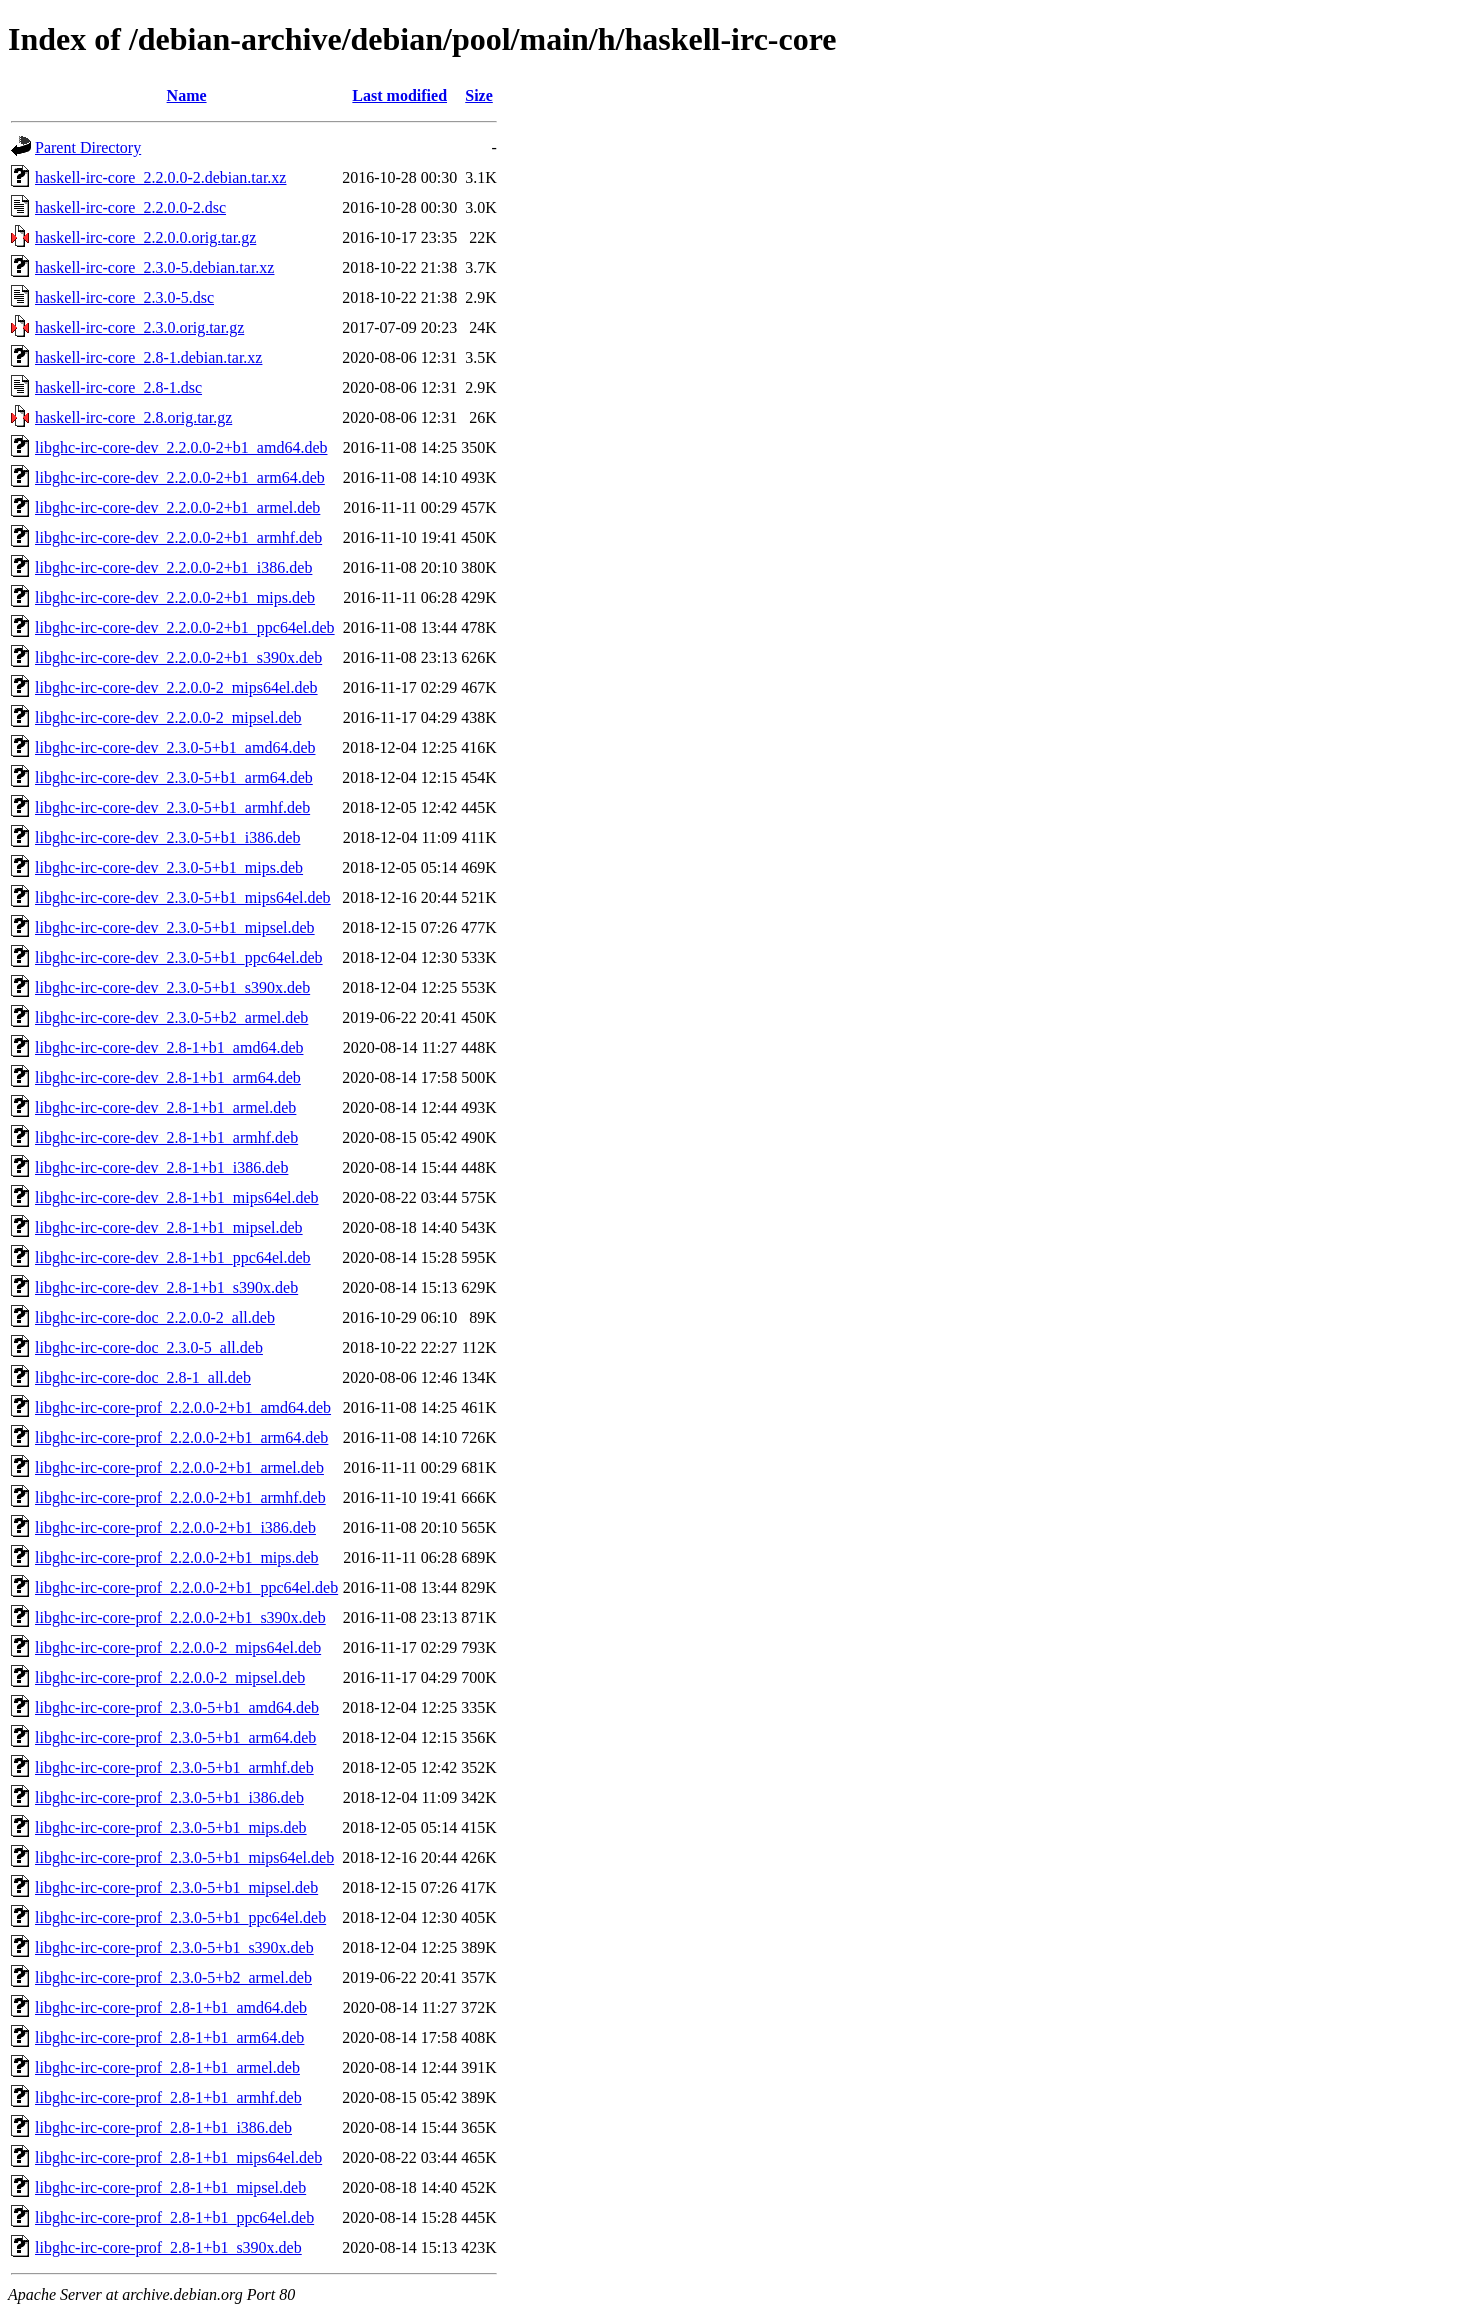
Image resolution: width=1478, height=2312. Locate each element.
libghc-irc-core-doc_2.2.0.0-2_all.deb (155, 1317)
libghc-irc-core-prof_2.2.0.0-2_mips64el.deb (178, 1647)
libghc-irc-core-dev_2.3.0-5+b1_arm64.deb (174, 777)
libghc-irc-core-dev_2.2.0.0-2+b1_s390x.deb (178, 657)
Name (187, 95)
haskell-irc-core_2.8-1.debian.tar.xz (148, 357)
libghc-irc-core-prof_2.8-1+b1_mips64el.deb (178, 2157)
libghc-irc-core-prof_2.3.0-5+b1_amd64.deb (177, 1707)
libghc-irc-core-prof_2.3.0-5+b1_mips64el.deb (184, 1857)
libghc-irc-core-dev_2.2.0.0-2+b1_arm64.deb (180, 477)
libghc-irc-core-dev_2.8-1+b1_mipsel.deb (169, 1227)
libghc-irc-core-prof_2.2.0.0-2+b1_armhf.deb (180, 1497)
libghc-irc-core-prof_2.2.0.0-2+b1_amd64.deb (183, 1407)
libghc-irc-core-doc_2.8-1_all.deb (143, 1377)
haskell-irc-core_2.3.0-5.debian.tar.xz (154, 267)
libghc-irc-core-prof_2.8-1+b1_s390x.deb (168, 2247)
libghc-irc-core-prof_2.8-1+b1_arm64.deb (169, 2037)
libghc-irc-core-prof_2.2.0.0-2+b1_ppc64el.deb (186, 1587)
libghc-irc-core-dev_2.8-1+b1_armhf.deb (166, 1137)
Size (479, 95)
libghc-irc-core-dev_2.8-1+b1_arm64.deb (168, 1077)
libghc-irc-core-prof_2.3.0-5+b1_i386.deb (169, 1797)
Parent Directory (88, 147)
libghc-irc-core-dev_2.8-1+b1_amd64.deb (169, 1047)
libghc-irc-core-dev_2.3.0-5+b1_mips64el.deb (183, 897)
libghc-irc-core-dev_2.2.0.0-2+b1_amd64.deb (181, 447)
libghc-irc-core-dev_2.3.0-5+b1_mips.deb (169, 867)
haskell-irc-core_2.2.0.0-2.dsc (130, 207)
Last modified (399, 95)
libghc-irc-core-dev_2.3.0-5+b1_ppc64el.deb (179, 957)
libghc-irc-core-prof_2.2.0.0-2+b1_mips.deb (177, 1557)
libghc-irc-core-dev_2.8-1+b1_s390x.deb (166, 1287)
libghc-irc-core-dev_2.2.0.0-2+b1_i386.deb (173, 567)
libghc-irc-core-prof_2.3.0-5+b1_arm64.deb (175, 1737)
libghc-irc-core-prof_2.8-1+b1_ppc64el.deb (174, 2217)
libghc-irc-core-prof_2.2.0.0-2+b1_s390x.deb (180, 1617)
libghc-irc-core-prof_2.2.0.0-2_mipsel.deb (170, 1677)
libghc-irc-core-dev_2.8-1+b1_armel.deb (165, 1107)
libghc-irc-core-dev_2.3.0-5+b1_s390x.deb (172, 987)
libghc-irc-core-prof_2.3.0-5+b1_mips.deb (171, 1827)
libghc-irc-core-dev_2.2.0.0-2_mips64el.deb (176, 687)
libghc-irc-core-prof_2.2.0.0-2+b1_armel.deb (179, 1467)
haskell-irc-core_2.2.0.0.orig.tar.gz (145, 237)
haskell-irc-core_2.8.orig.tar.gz (133, 417)
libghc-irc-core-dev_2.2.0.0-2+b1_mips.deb (175, 597)
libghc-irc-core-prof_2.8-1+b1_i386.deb (163, 2127)
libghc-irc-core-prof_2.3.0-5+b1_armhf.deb (174, 1767)
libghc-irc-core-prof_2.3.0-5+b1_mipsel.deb (176, 1887)
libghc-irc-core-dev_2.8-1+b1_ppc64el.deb (173, 1257)
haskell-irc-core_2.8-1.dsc (118, 387)
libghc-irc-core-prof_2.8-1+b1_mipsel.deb (170, 2187)
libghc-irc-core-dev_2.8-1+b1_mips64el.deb (177, 1197)
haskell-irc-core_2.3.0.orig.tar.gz (139, 327)
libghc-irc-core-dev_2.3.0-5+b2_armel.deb (171, 1017)
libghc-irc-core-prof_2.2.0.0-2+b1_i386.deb (175, 1527)
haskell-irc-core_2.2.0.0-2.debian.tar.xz (160, 177)
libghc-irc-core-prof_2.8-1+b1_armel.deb (167, 2067)
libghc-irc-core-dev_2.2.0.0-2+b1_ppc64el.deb (185, 627)
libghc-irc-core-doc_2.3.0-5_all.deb (149, 1347)
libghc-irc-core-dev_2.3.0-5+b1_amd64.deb (175, 747)
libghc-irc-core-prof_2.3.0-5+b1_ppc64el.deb (180, 1917)
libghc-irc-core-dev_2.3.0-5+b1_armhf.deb (172, 807)
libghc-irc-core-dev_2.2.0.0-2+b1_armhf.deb (178, 537)
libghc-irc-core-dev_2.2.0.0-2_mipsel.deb (168, 717)
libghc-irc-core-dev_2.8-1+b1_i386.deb (161, 1167)
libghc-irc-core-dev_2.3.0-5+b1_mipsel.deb (175, 927)
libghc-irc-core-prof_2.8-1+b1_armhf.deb (168, 2097)
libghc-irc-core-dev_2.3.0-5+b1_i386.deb (167, 837)
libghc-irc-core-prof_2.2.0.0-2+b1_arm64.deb (181, 1437)
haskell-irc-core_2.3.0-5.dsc (124, 297)
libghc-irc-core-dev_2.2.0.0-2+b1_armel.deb (177, 507)
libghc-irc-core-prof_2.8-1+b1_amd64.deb (171, 2007)
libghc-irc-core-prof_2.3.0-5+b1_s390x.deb (174, 1947)
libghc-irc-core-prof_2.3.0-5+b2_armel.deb (173, 1977)
